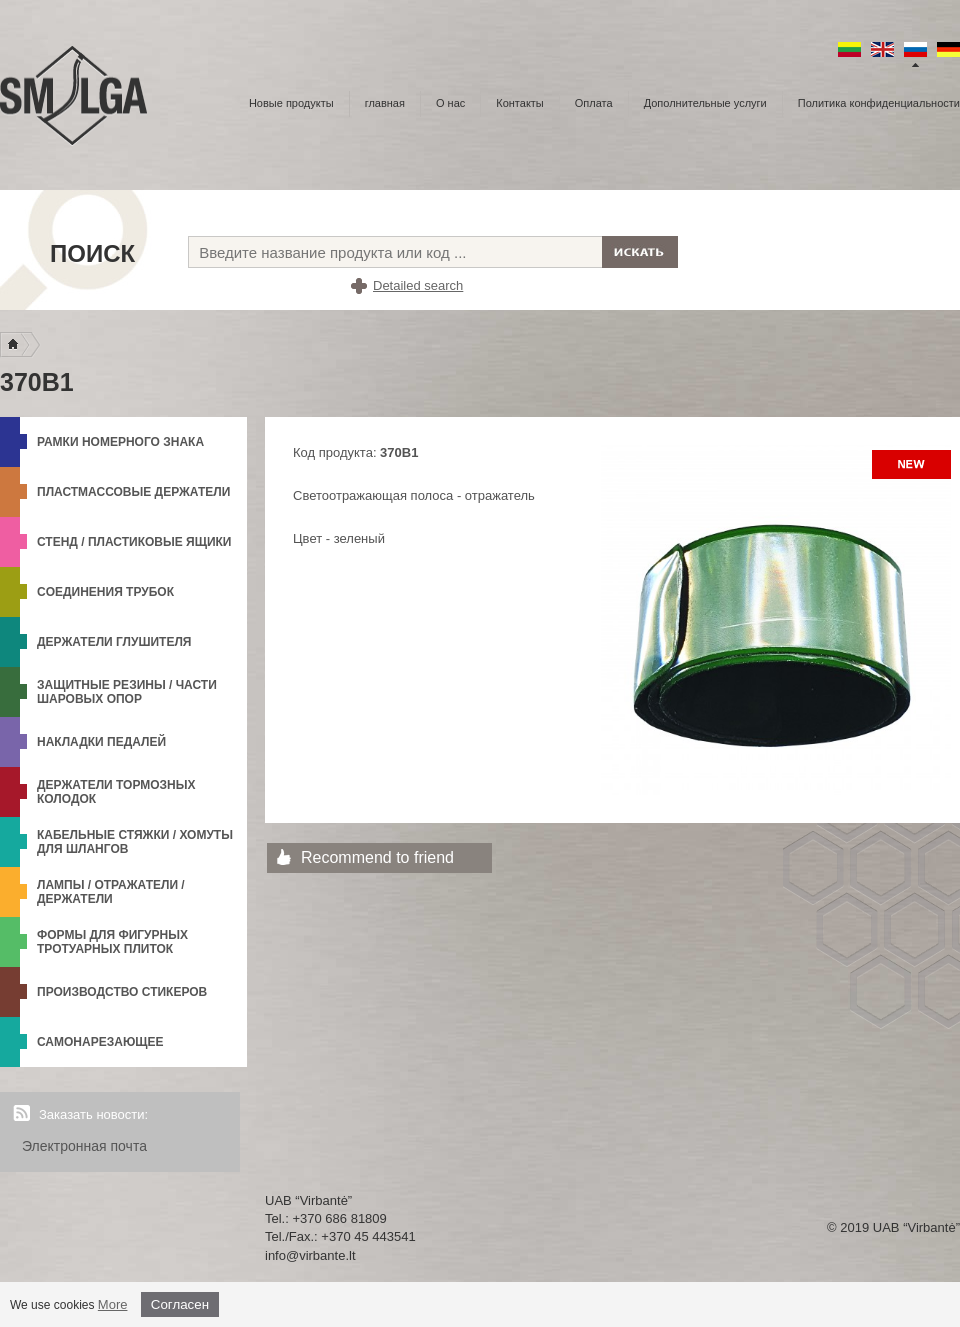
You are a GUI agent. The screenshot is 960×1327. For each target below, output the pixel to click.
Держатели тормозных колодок (116, 792)
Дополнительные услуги (705, 103)
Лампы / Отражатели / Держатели (111, 892)
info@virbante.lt (310, 1255)
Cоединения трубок (105, 592)
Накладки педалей (101, 742)
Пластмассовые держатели (133, 492)
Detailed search (418, 285)
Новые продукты (291, 103)
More (113, 1304)
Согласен (180, 1304)
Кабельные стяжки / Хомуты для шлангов (135, 842)
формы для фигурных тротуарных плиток (112, 942)
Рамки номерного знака (120, 442)
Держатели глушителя (114, 642)
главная (385, 103)
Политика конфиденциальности (879, 103)
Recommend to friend (377, 857)
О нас (450, 103)
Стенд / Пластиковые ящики (134, 542)
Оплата (594, 103)
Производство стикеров (122, 992)
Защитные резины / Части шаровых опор (127, 692)
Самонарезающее (100, 1042)
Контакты (520, 103)
